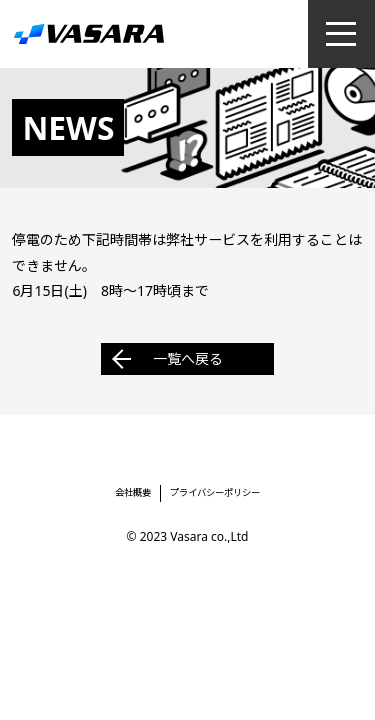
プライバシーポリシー (215, 492)
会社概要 (133, 492)
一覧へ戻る (188, 358)
